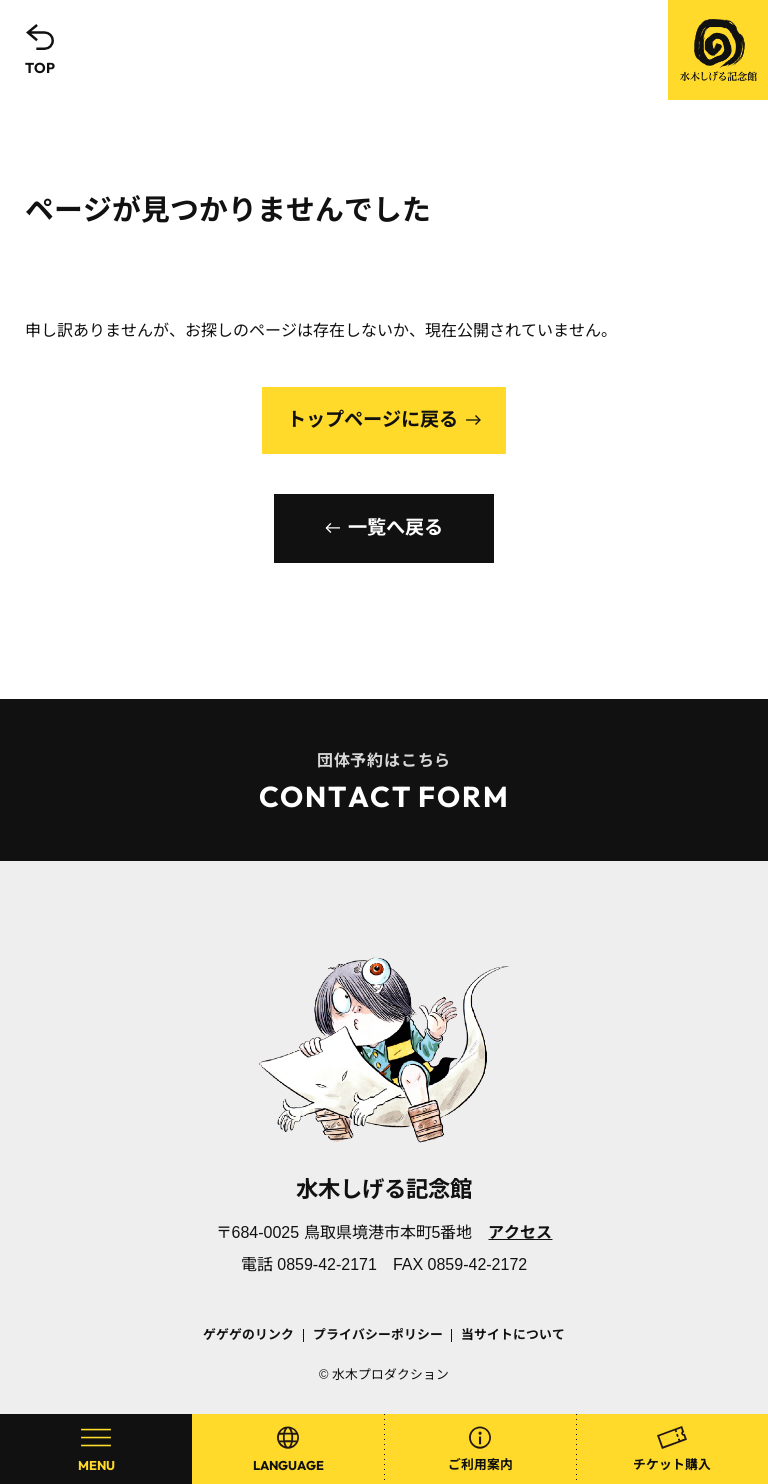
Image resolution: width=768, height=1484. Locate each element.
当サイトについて (513, 1334)
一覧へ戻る (395, 527)
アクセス (520, 1232)
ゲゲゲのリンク (248, 1334)
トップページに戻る (372, 419)
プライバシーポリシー (378, 1334)
